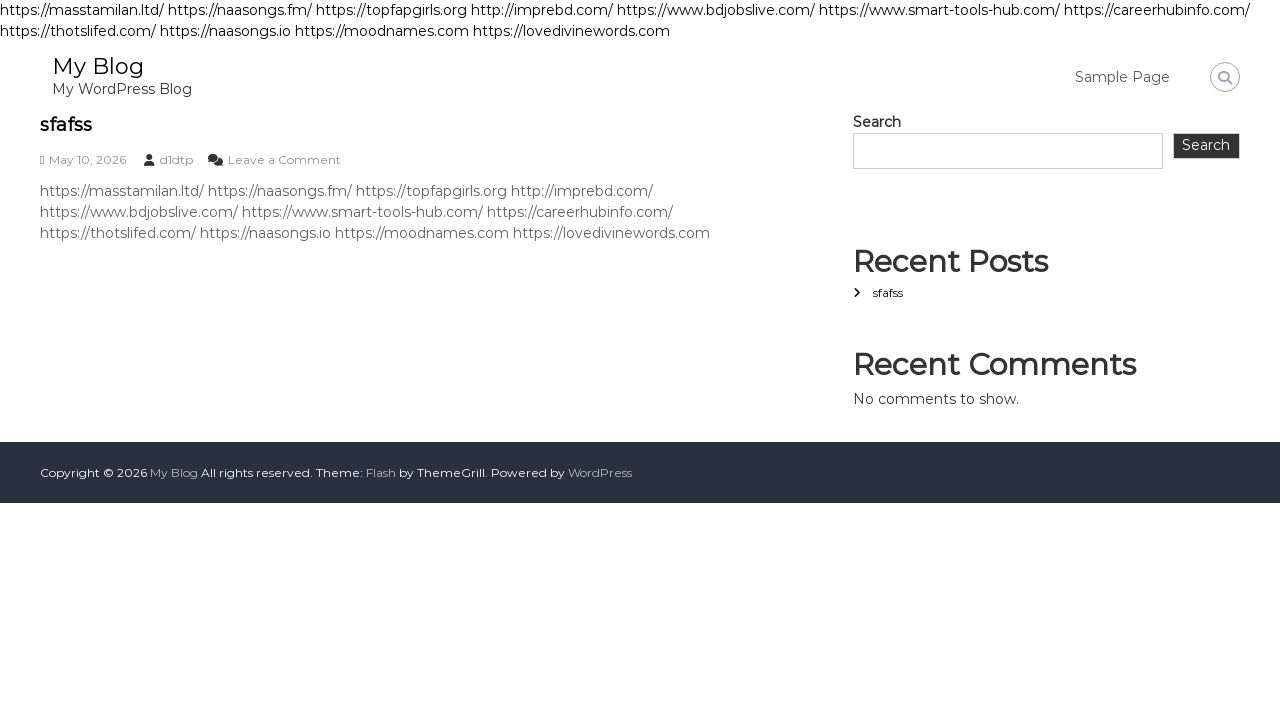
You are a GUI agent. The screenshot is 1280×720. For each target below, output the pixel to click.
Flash (381, 472)
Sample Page (1122, 77)
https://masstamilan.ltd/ (82, 10)
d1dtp (176, 159)
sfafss (66, 125)
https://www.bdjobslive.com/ (716, 10)
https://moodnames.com (382, 31)
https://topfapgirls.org (391, 10)
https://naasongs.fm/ (240, 10)
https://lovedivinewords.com (571, 31)
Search (877, 122)
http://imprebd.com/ (542, 10)
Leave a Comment (284, 159)
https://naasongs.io (225, 31)
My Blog (98, 66)
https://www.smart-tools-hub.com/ (939, 10)
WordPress (600, 472)
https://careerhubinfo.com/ (1157, 10)
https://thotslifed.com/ (78, 31)
